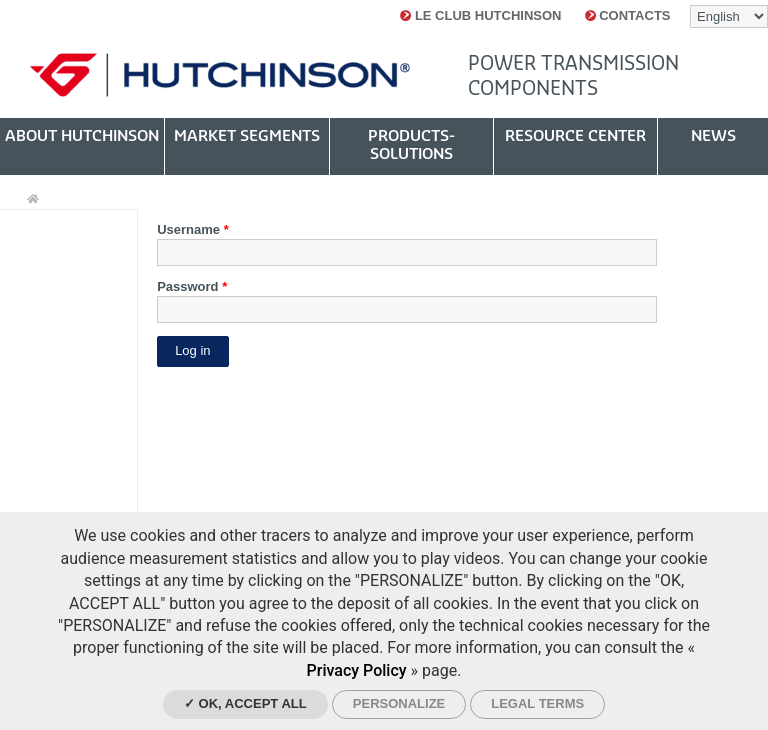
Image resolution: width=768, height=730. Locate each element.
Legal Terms (537, 703)
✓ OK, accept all (245, 703)
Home (33, 199)
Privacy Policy (357, 670)
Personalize (399, 703)
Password (192, 286)
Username (193, 229)
